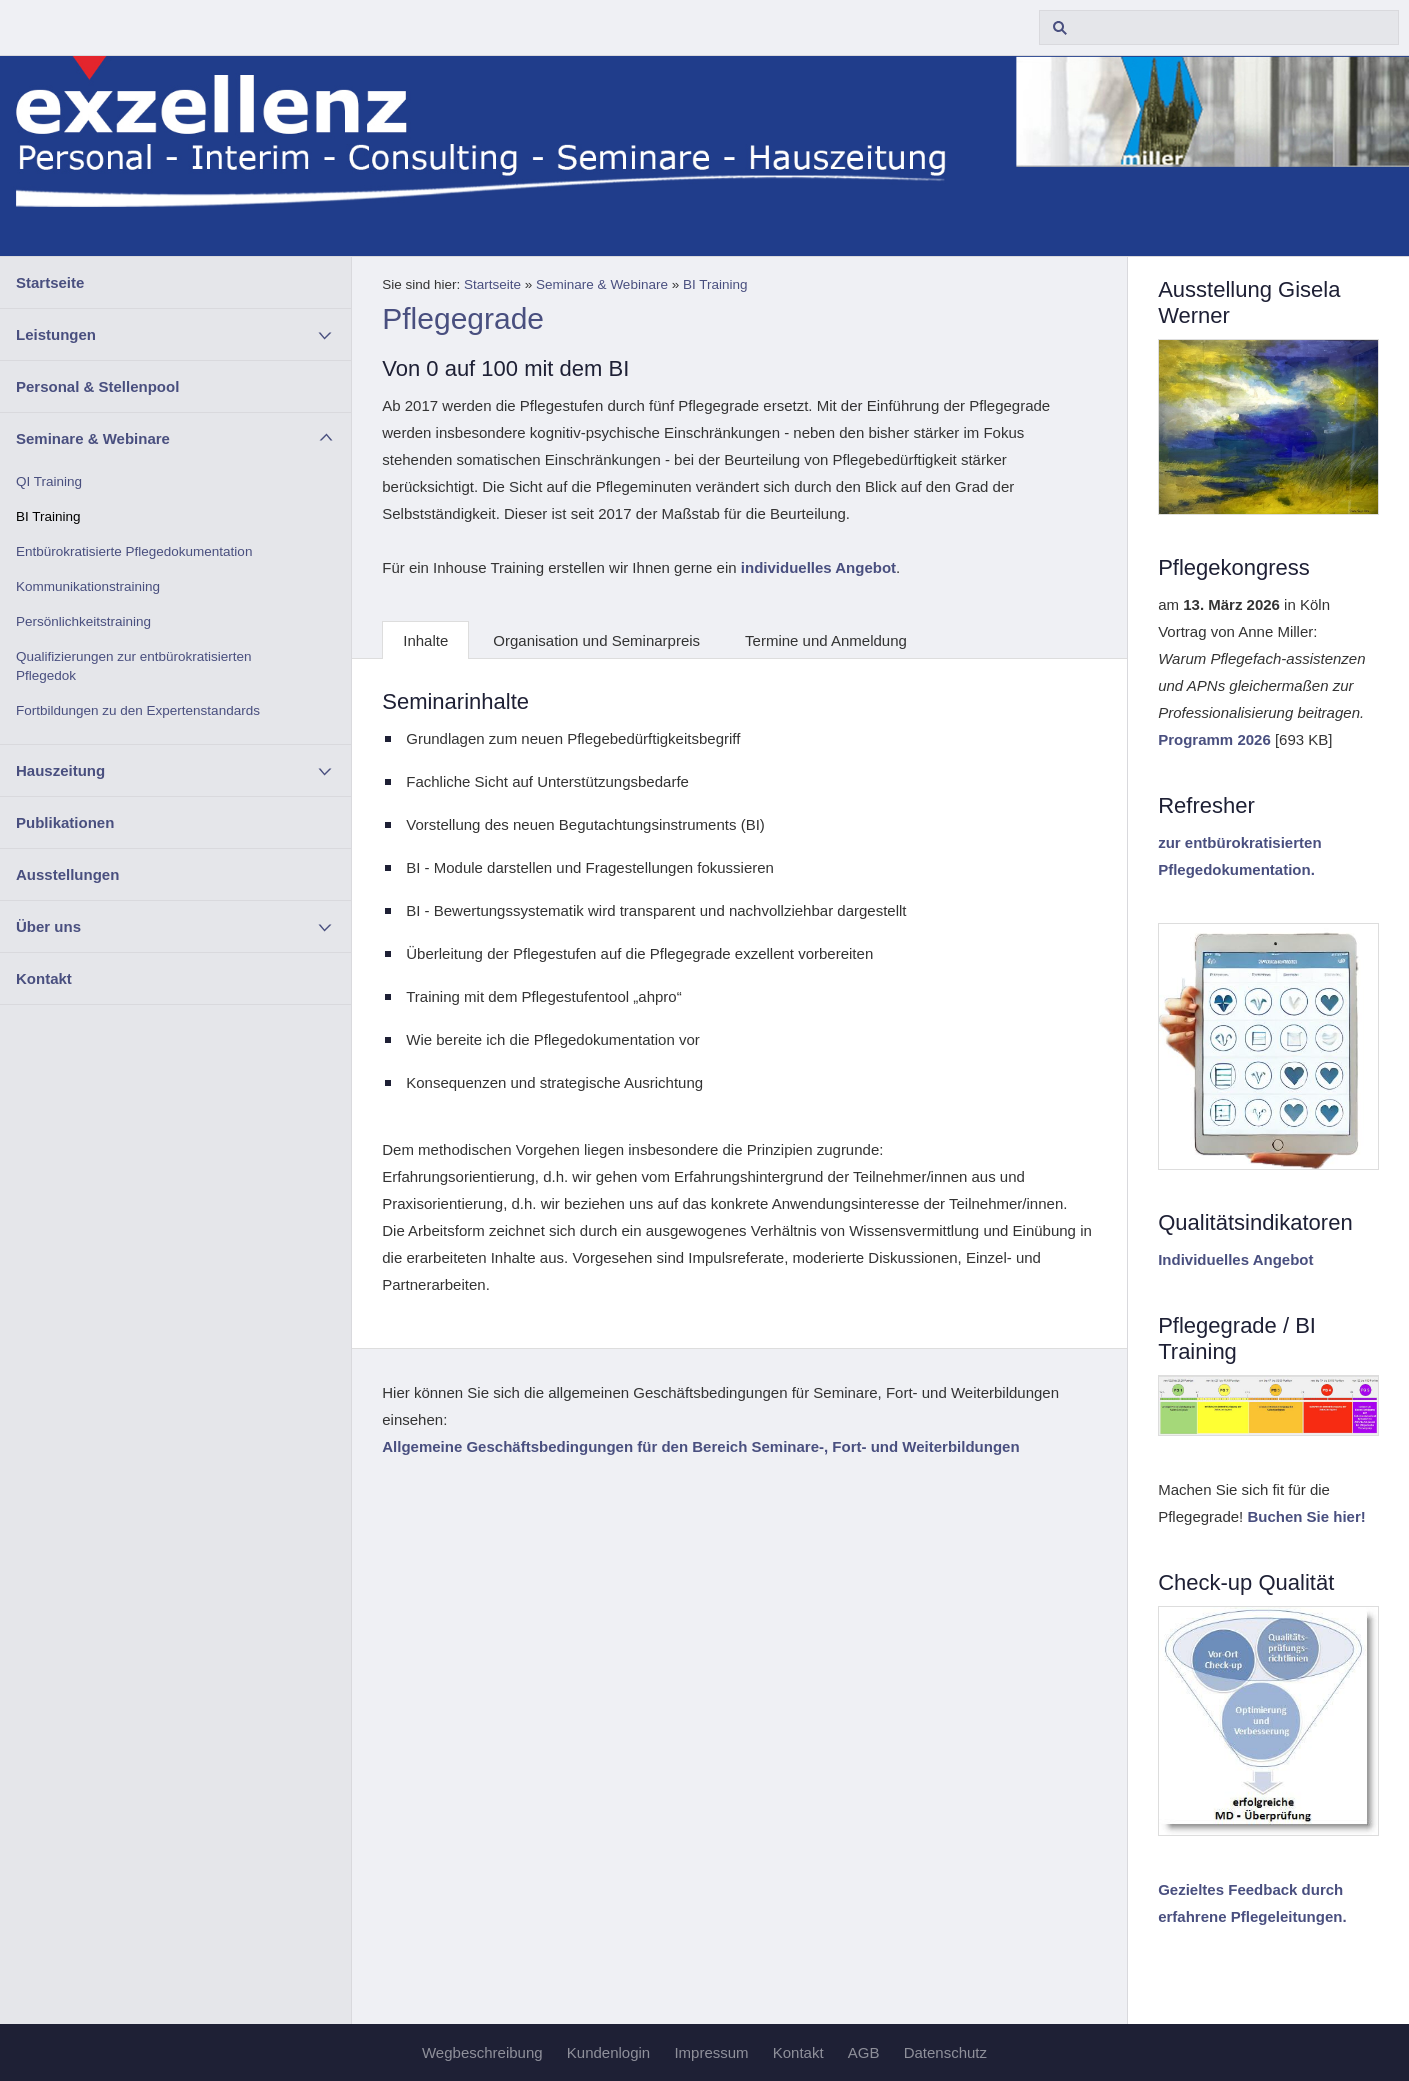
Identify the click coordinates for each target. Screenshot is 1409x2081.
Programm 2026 (1214, 739)
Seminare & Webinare (93, 438)
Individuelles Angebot (1235, 1259)
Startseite (50, 282)
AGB (864, 2052)
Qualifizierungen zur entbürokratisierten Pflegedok (134, 666)
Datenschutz (945, 2052)
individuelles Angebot (818, 567)
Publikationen (65, 822)
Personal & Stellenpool (97, 386)
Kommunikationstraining (88, 586)
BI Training (48, 516)
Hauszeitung (60, 770)
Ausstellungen (67, 874)
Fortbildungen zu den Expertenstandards (138, 710)
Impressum (711, 2052)
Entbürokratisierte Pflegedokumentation (134, 551)
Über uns (48, 926)
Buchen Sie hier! (1306, 1516)
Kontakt (44, 978)
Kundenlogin (608, 2052)
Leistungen (56, 334)
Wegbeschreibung (482, 2052)
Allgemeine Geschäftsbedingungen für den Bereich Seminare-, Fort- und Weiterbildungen (700, 1446)
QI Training (49, 481)
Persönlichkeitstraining (83, 621)
